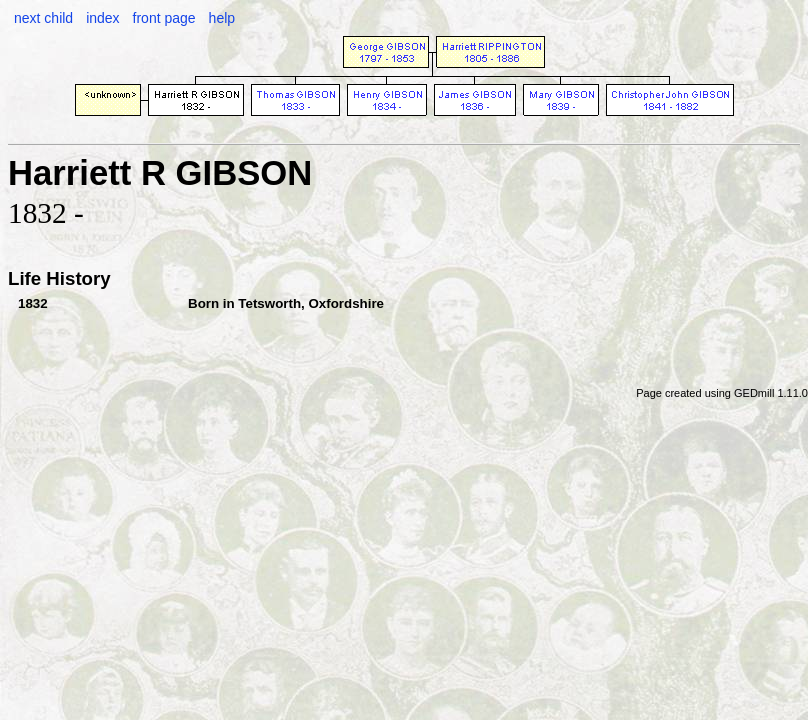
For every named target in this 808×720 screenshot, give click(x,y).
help (222, 18)
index (102, 18)
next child (43, 18)
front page (164, 18)
